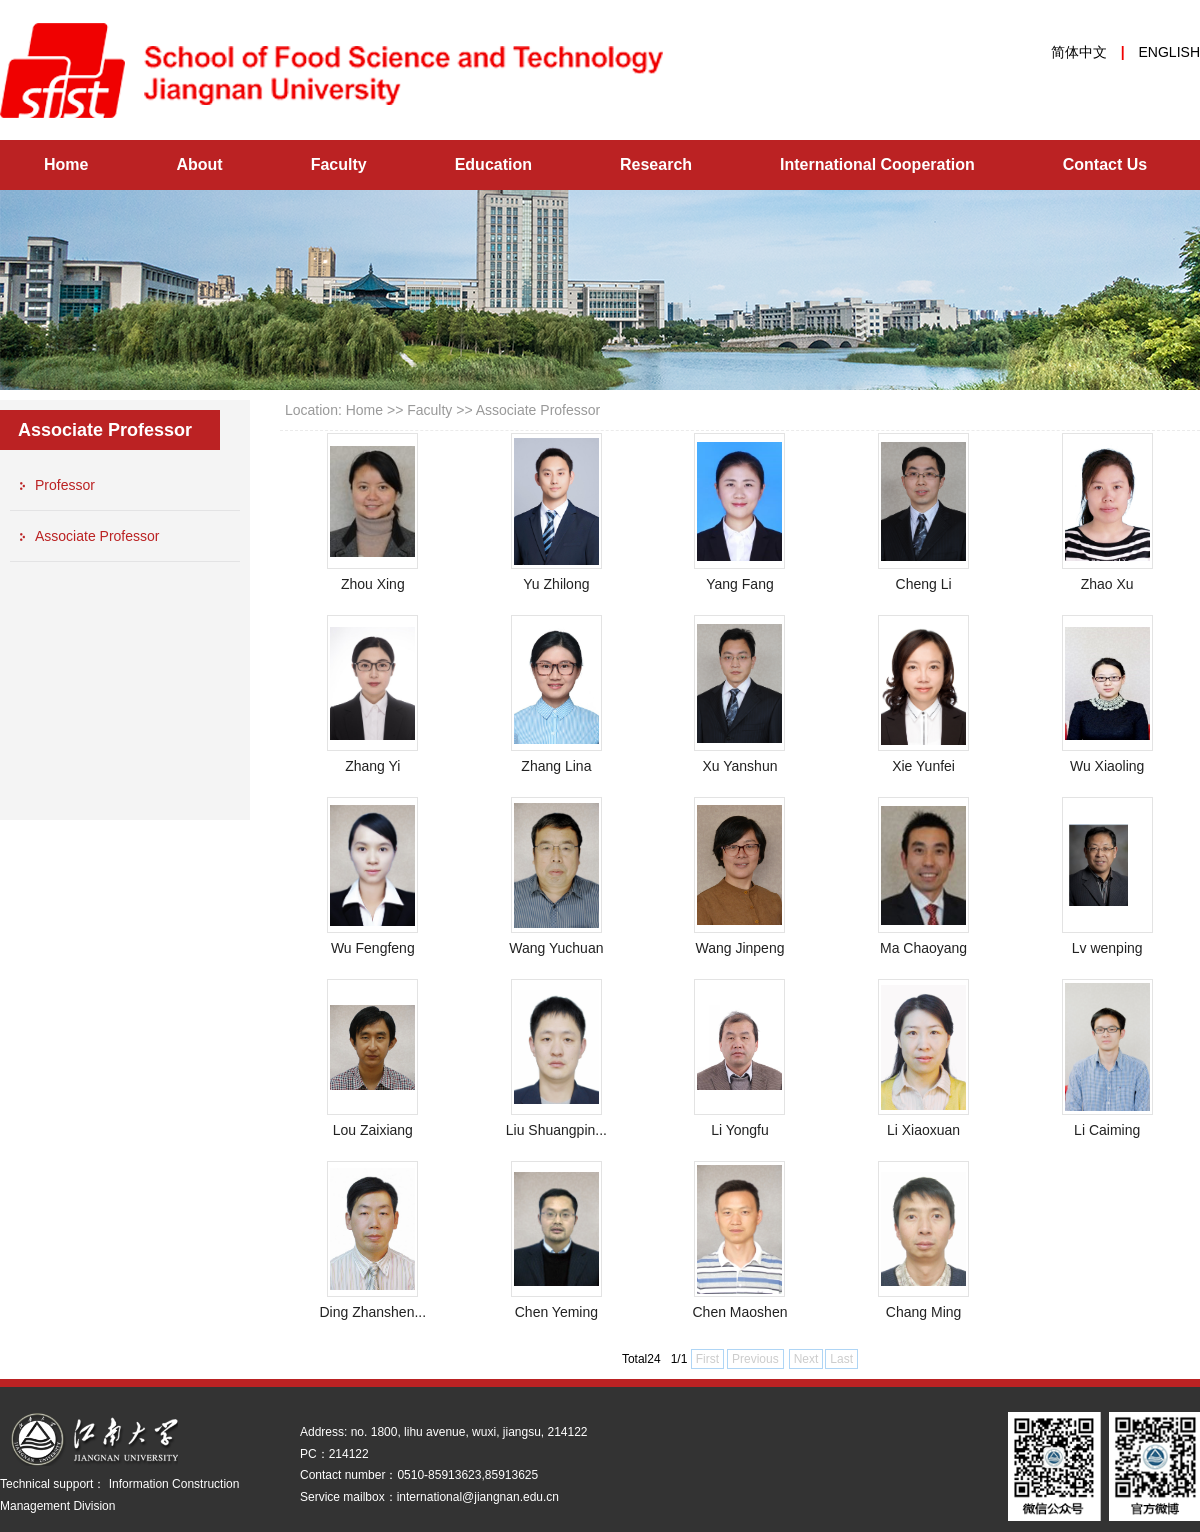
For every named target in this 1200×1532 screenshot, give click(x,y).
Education (493, 164)
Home (66, 164)
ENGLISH (1169, 52)
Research (656, 164)
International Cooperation (877, 164)
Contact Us (1105, 164)
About (199, 164)
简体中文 (1079, 52)
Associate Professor (538, 410)
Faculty (339, 164)
